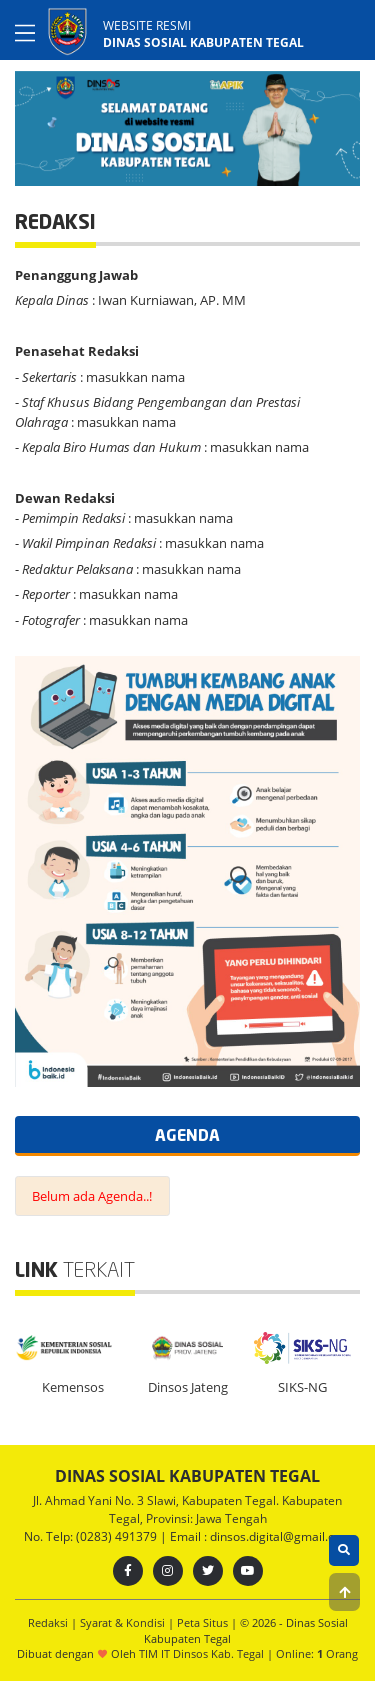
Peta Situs (204, 1622)
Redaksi (49, 1622)
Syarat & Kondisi (124, 1622)
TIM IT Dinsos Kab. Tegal (201, 1653)
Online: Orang (317, 1653)
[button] (344, 1592)
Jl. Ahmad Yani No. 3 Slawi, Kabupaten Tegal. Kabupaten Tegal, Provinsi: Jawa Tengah (187, 1509)
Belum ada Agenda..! (92, 1196)
